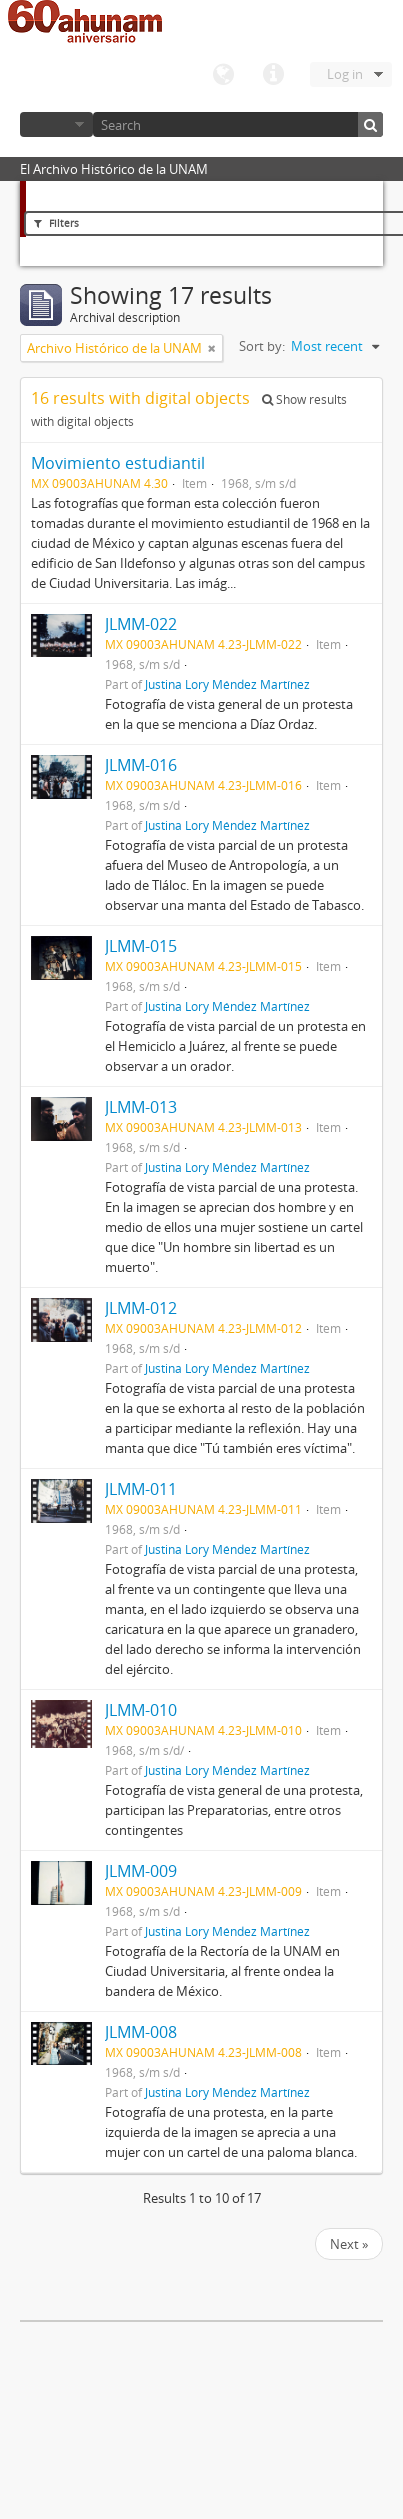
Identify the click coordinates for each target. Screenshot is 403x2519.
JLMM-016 (141, 765)
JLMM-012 (141, 1308)
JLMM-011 (141, 1489)
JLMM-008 (141, 2032)
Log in (345, 74)
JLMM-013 (141, 1107)
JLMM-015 (141, 946)
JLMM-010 (141, 1710)
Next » (349, 2244)
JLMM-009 (141, 1871)
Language (223, 75)
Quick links (273, 75)
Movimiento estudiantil (118, 463)
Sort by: (262, 346)
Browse (56, 124)
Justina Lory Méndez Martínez (227, 684)
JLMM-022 (141, 624)
